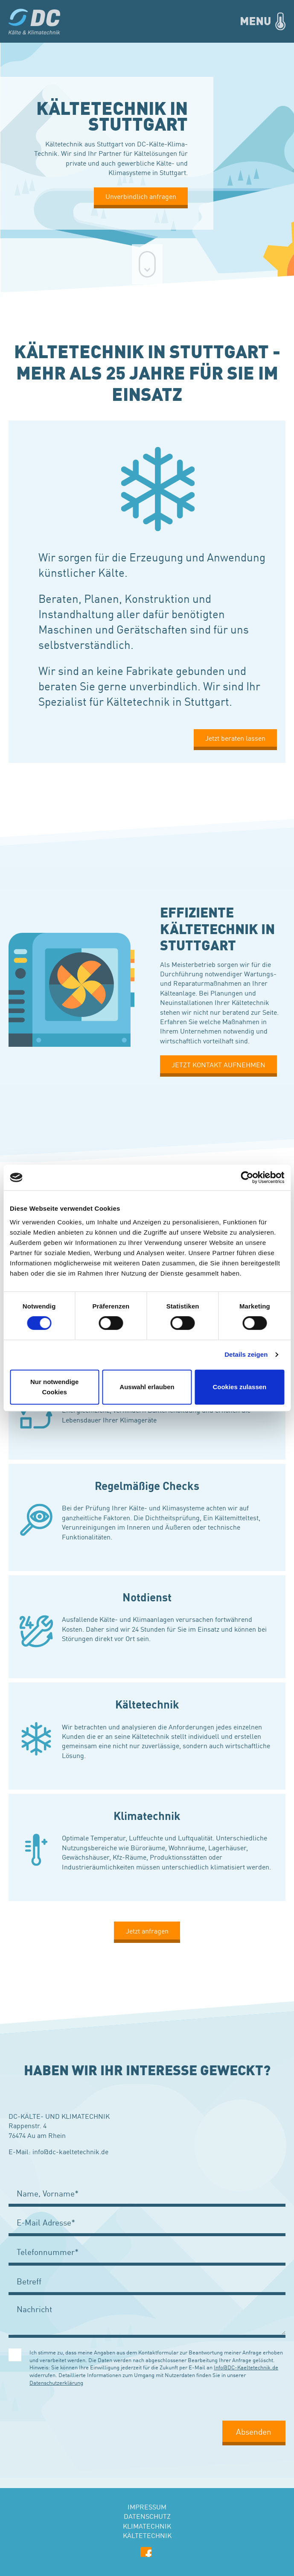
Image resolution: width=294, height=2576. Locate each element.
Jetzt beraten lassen (235, 738)
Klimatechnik (147, 2526)
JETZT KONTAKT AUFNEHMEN (218, 1064)
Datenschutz (147, 2516)
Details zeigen (246, 1354)
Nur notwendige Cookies (54, 1387)
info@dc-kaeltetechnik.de (70, 2151)
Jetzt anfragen (147, 1930)
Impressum (147, 2506)
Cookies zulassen (239, 1386)
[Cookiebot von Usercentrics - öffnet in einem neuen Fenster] (247, 1177)
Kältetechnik (147, 2535)
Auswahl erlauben (146, 1386)
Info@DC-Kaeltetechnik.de (246, 2367)
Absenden (253, 2431)
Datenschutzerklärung (56, 2382)
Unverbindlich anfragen (140, 196)
